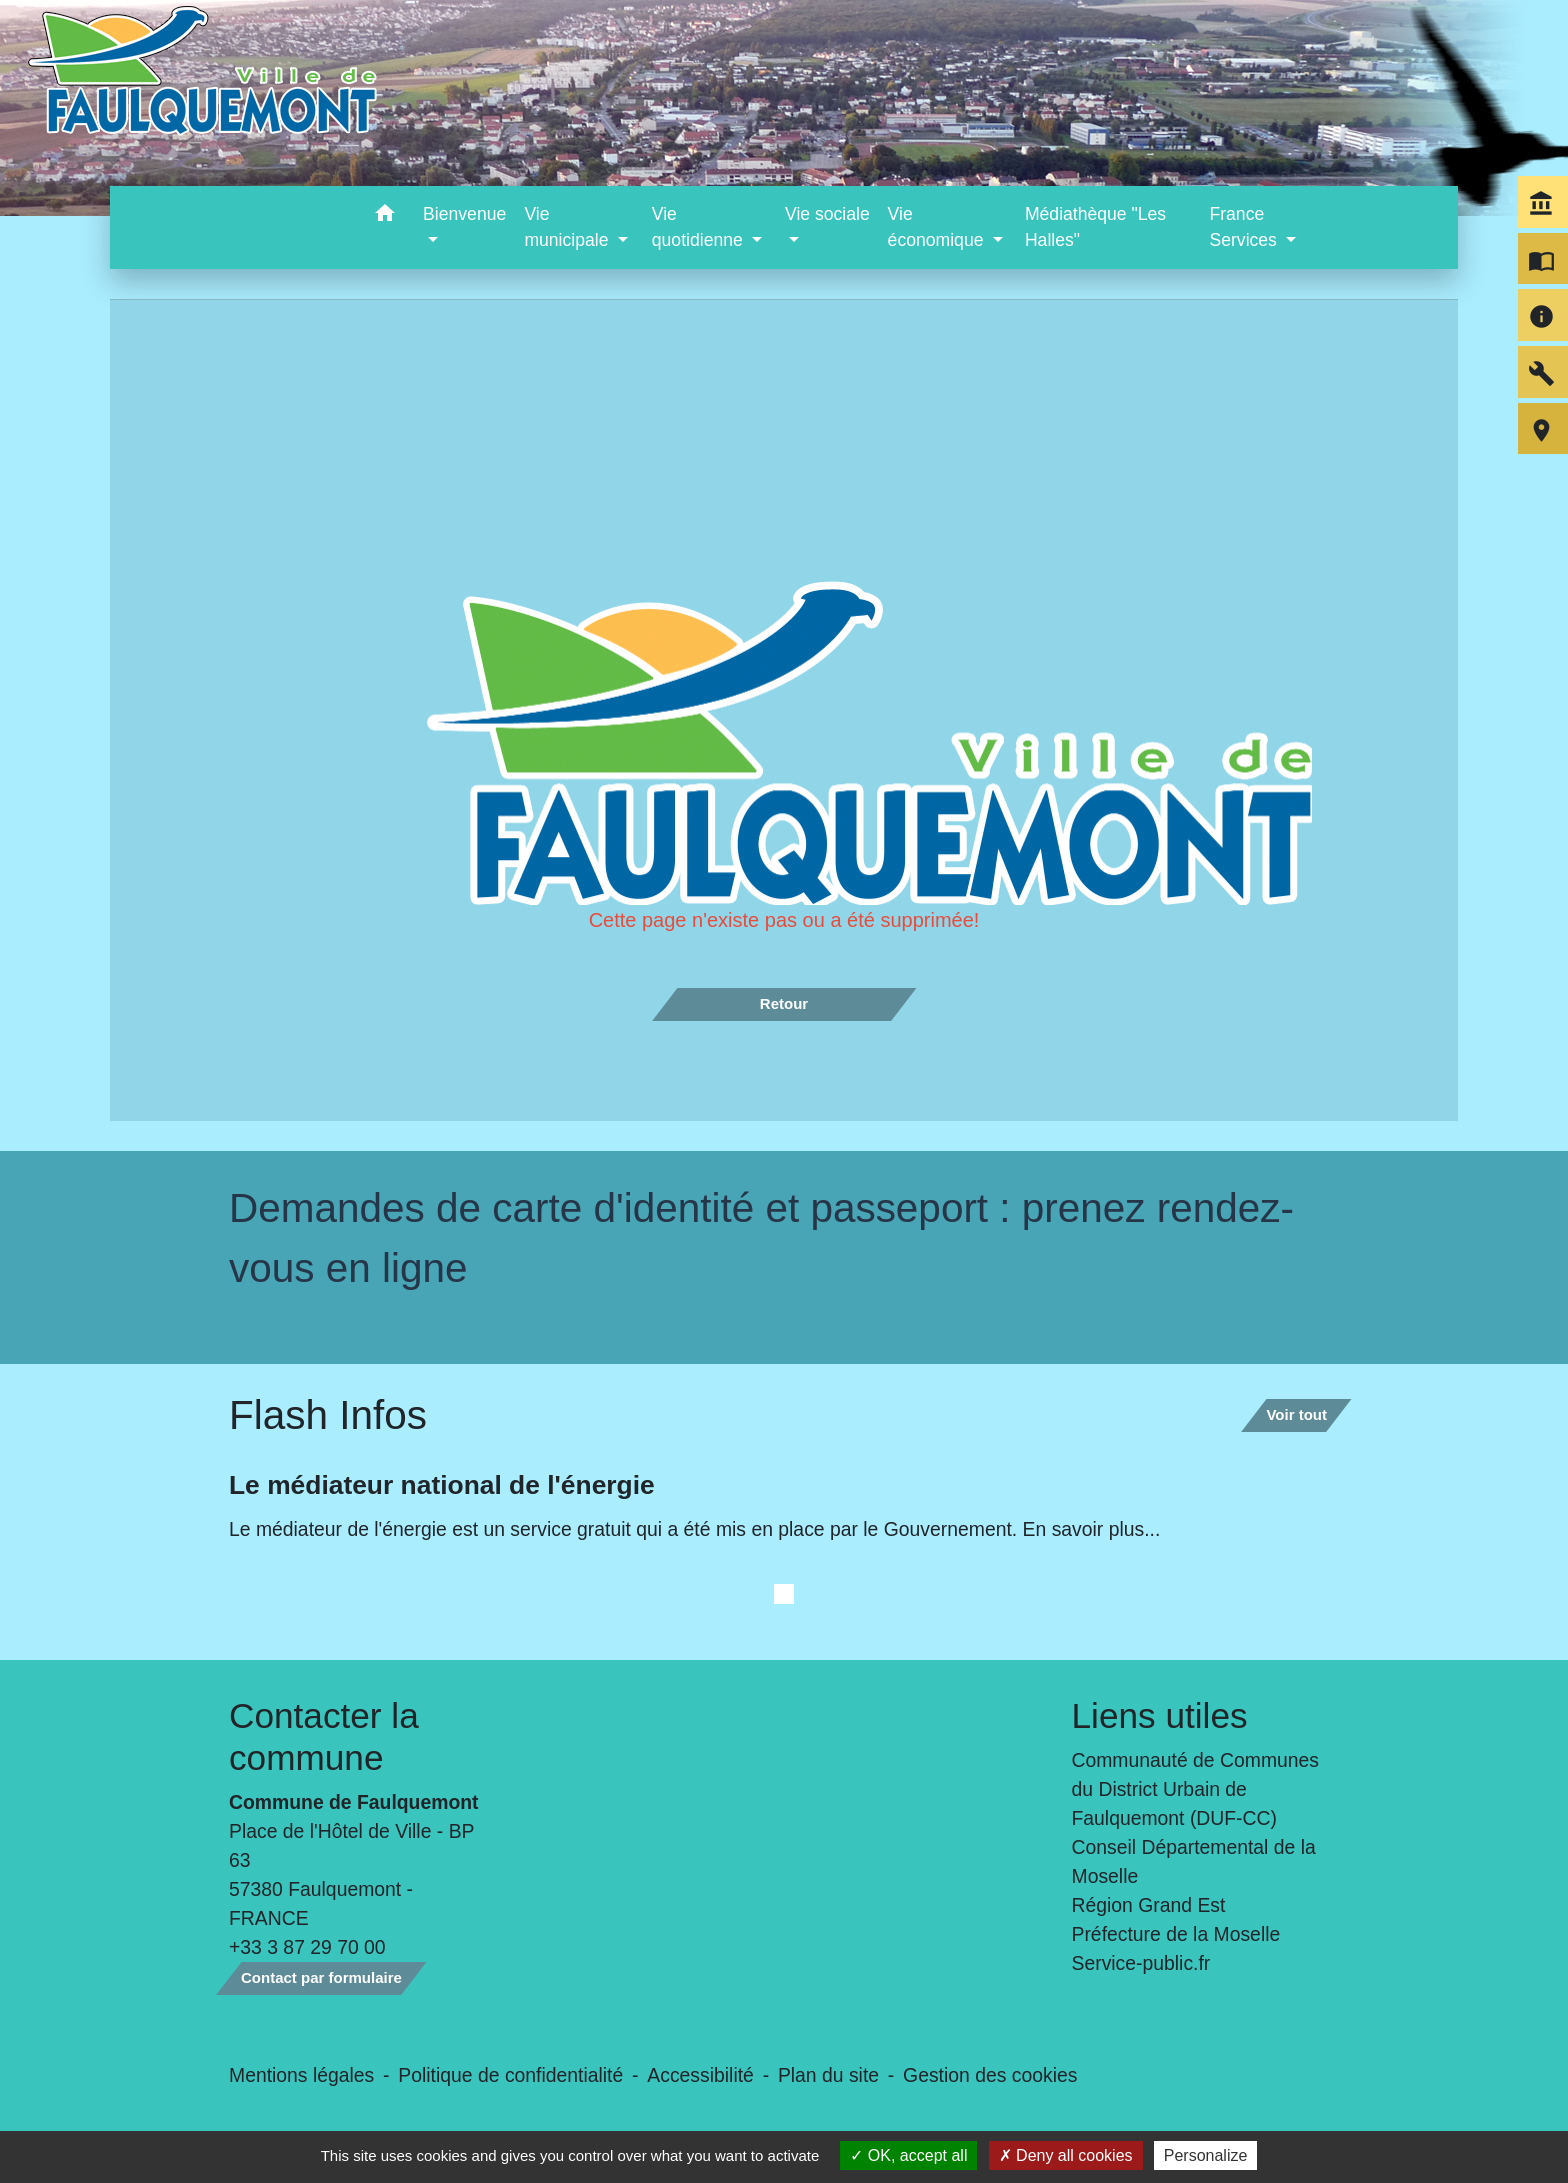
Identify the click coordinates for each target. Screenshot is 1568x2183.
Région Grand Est (1149, 1905)
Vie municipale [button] (568, 227)
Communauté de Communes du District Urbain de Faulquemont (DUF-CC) (1196, 1789)
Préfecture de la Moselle (1176, 1934)
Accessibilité (700, 2075)
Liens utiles (1160, 1715)
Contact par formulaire (321, 1977)
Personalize (1206, 2155)
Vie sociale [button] (827, 214)
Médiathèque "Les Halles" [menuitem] (1095, 227)
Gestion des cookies (990, 2075)
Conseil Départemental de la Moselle (1194, 1861)
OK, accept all (908, 2155)
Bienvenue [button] (464, 214)
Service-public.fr (1141, 1963)
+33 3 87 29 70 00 (307, 1947)
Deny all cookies (1066, 2155)
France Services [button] (1245, 227)
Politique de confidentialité (510, 2075)
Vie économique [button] (938, 227)
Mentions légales (301, 2075)
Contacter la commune (324, 1736)
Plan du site (828, 2075)
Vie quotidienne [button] (700, 227)
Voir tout (1296, 1414)
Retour (784, 1003)
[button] (384, 216)
